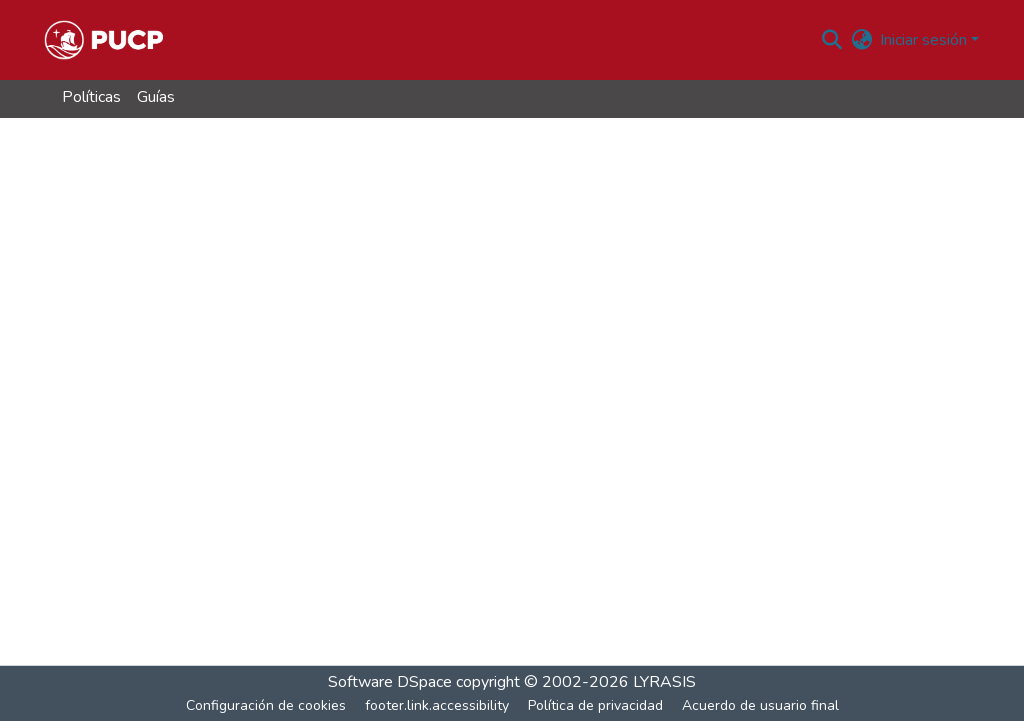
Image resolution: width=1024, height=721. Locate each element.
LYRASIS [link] (664, 682)
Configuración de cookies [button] (266, 705)
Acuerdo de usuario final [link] (760, 705)
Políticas (91, 97)
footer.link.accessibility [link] (437, 705)
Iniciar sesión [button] (925, 40)
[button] (103, 40)
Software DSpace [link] (390, 682)
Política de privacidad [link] (595, 705)
